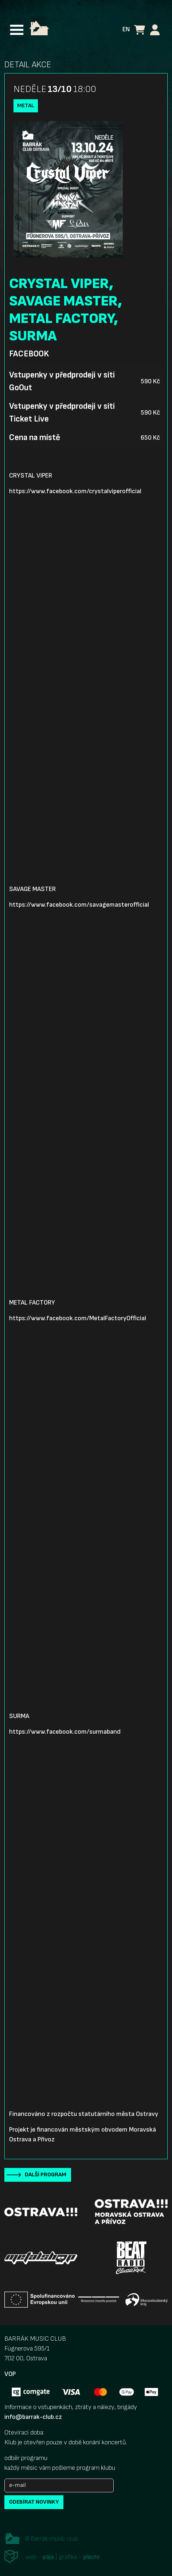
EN (126, 29)
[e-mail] (59, 2485)
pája (48, 2557)
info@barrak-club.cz (33, 2417)
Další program (45, 2174)
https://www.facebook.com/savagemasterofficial (79, 904)
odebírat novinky (34, 2502)
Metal (25, 105)
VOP (10, 2374)
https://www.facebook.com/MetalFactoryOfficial (77, 1318)
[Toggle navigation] (17, 29)
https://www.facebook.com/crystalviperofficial (75, 491)
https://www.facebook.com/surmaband (65, 1732)
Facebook (29, 354)
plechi (91, 2557)
